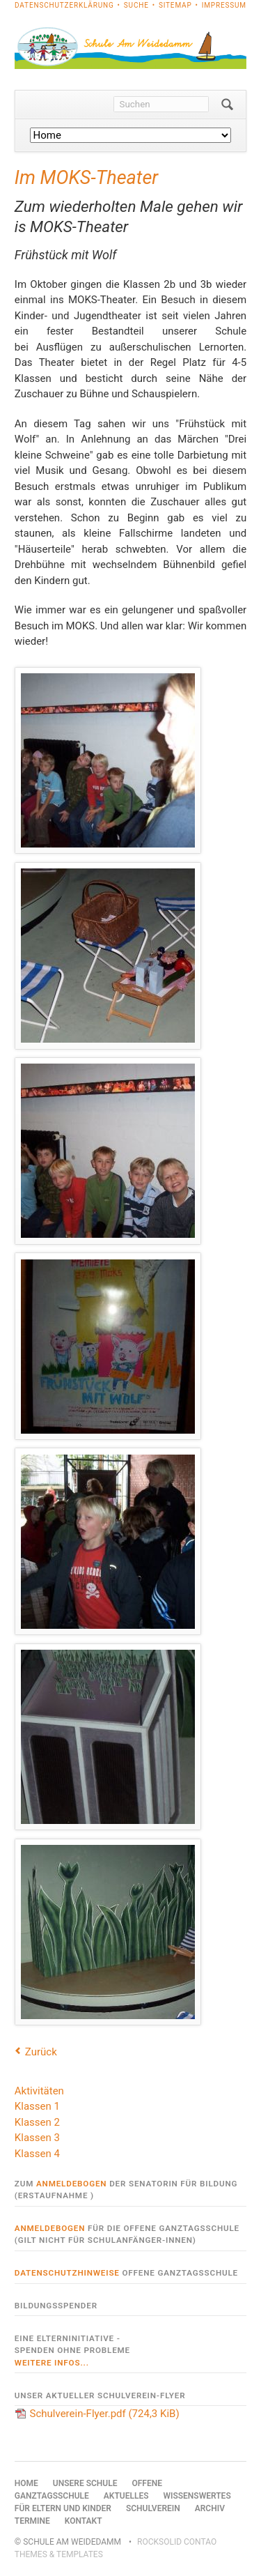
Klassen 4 (37, 2153)
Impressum (224, 5)
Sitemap (175, 5)
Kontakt (83, 2521)
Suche (136, 5)
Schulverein (153, 2508)
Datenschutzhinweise (67, 2273)
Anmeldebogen (71, 2183)
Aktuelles (126, 2496)
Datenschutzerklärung (64, 5)
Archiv (210, 2508)
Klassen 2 (37, 2122)
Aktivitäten (39, 2091)
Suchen (227, 104)
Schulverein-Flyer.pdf (105, 2413)
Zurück (41, 2052)
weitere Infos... (52, 2363)
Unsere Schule (85, 2483)
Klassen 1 (37, 2106)
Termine (32, 2521)
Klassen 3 (37, 2137)
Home (26, 2483)
